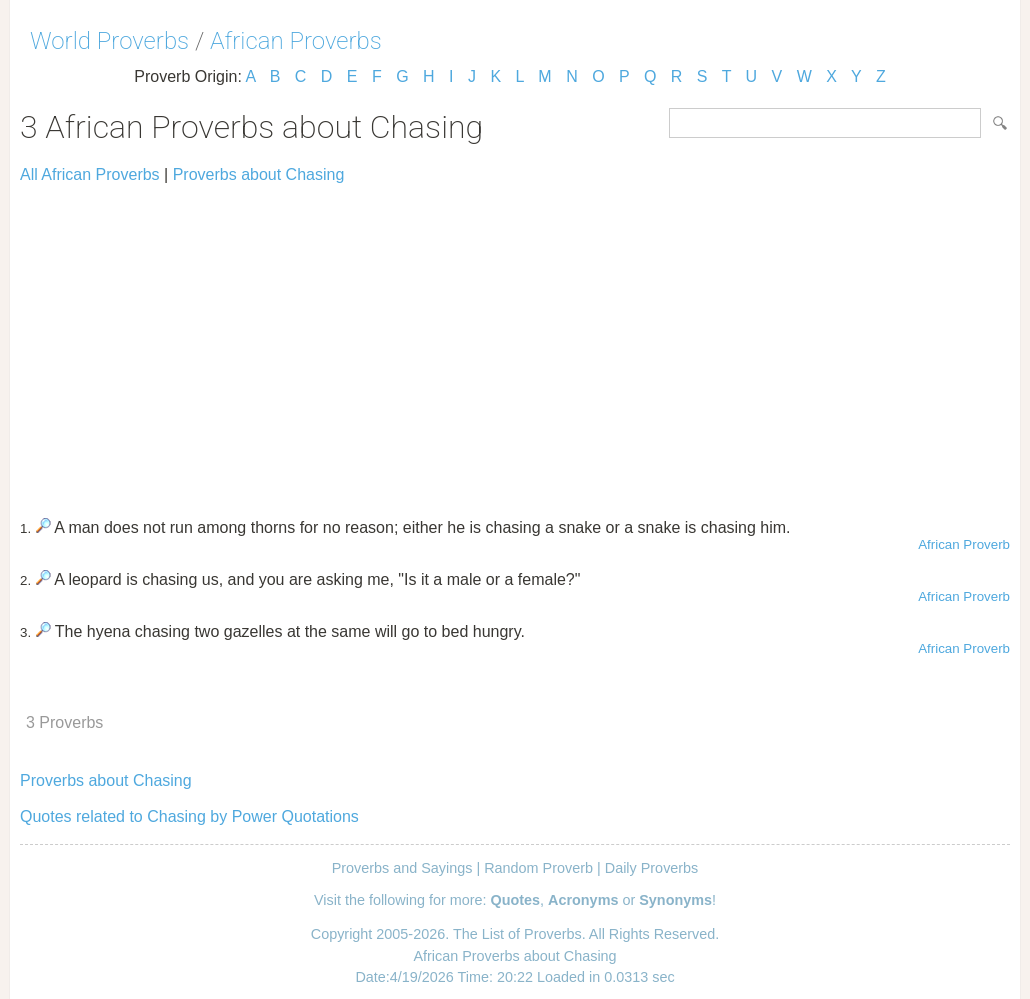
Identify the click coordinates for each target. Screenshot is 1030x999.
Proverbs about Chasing (259, 174)
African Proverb (964, 544)
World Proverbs (109, 41)
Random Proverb (538, 868)
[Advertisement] (515, 342)
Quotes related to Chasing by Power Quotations (189, 816)
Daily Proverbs (652, 868)
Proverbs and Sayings (402, 868)
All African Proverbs (90, 174)
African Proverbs (296, 41)
